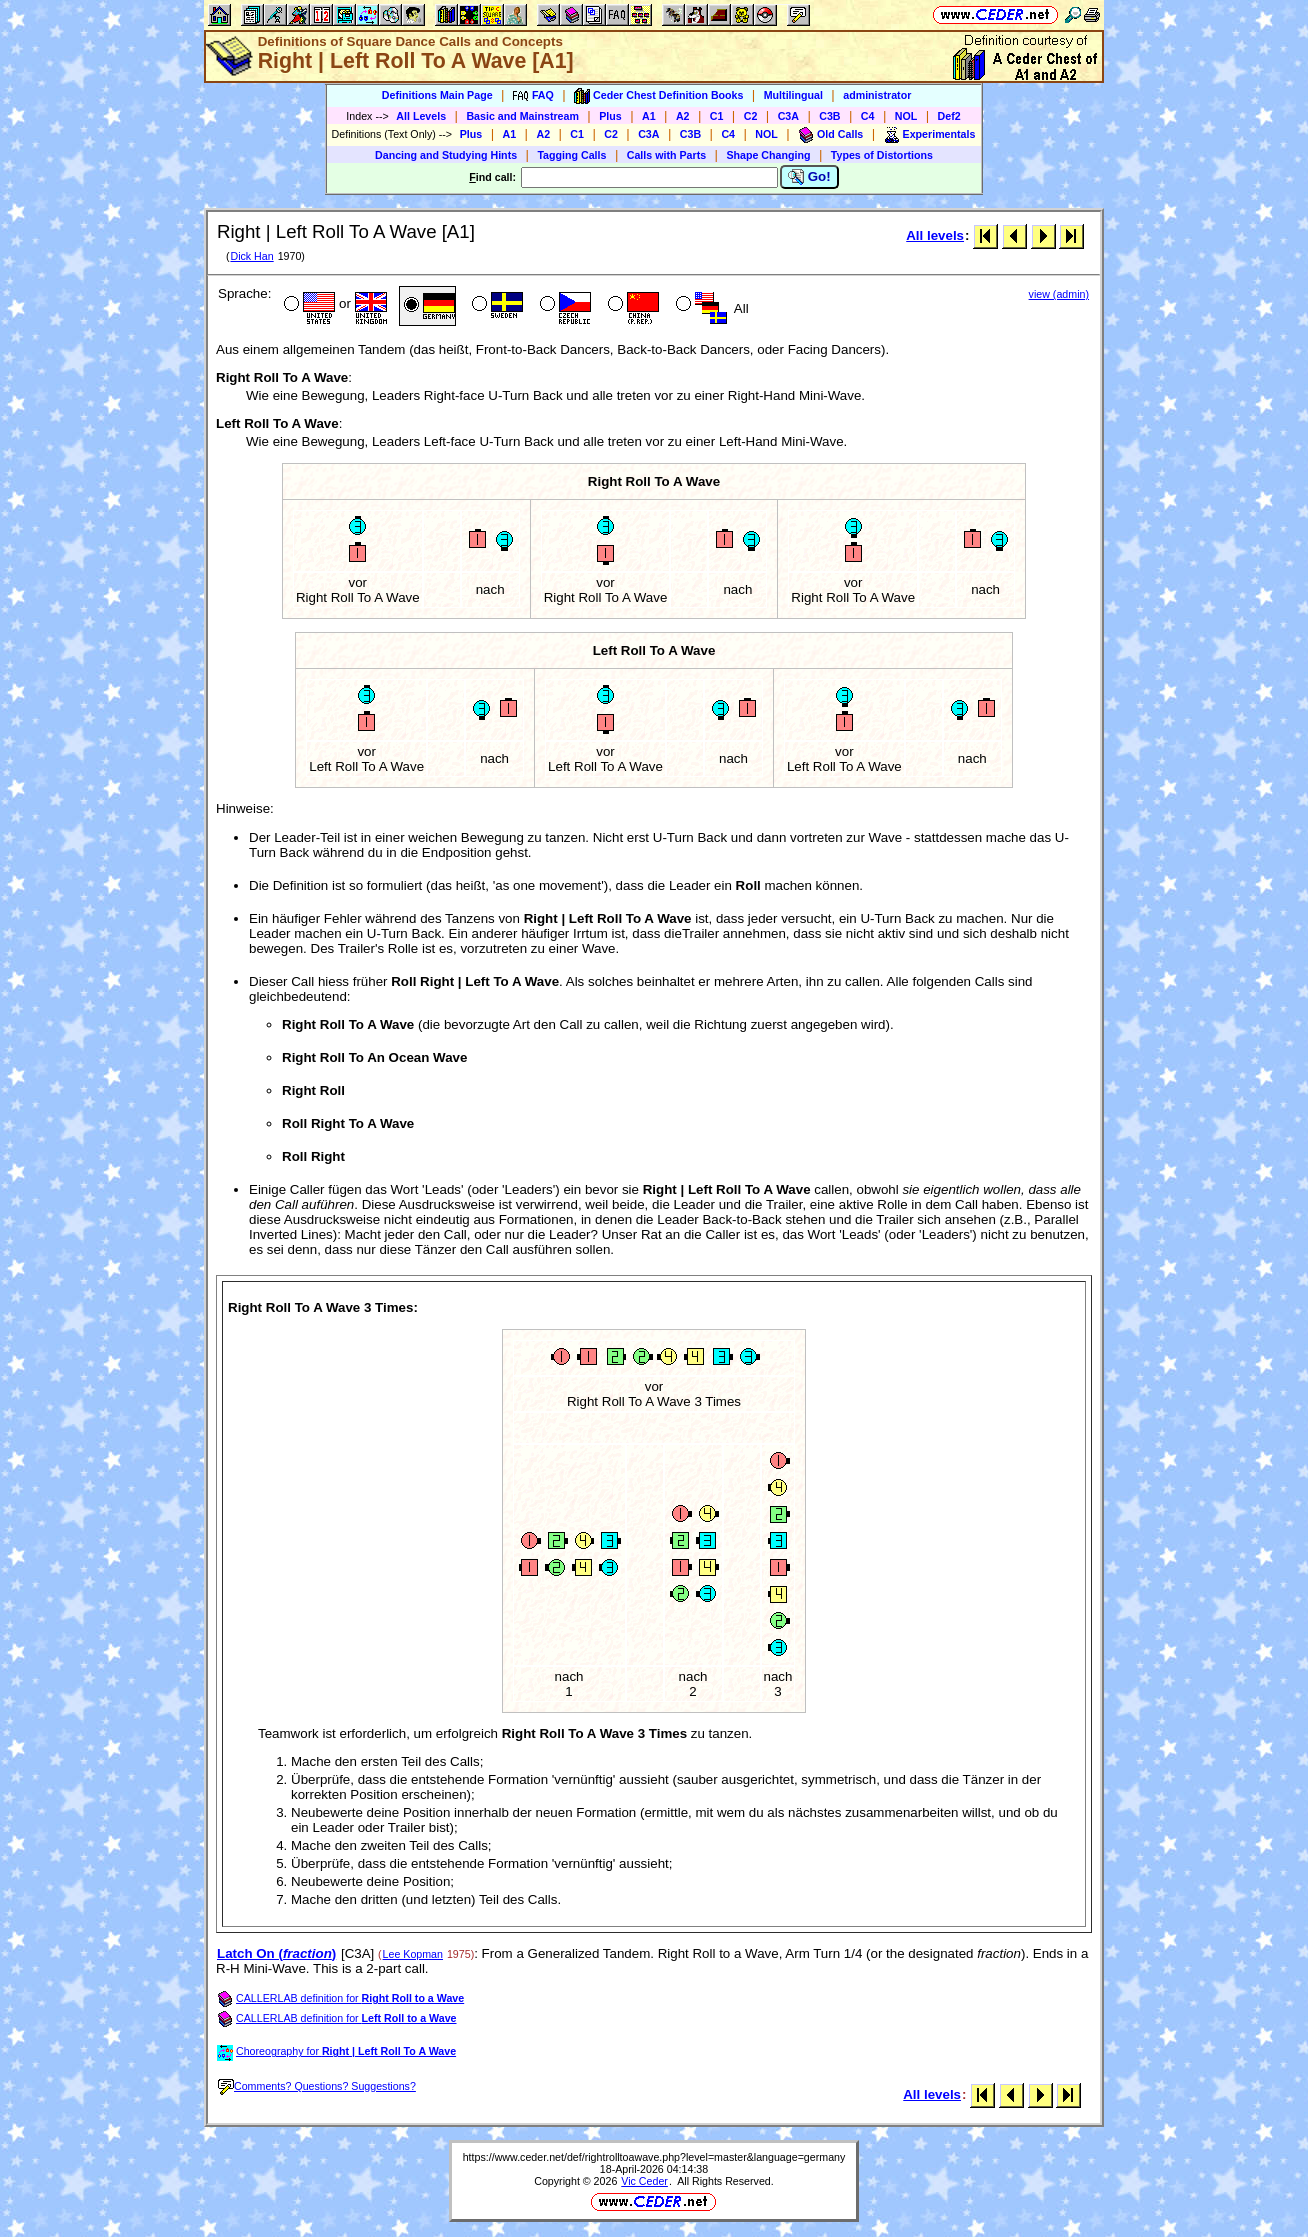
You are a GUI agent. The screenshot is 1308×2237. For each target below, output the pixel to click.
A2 (683, 116)
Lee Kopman (413, 1954)
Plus (610, 116)
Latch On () (276, 1953)
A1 (649, 116)
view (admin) (1059, 294)
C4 (868, 116)
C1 (717, 116)
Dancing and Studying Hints (446, 155)
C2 (751, 116)
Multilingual (793, 95)
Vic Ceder (644, 2181)
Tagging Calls (571, 155)
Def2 (949, 116)
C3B (829, 116)
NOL (906, 116)
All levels (935, 235)
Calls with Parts (666, 155)
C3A (788, 116)
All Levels (421, 116)
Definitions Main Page (437, 95)
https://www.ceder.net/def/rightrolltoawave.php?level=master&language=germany (654, 2157)
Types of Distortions (882, 155)
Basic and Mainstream (522, 116)
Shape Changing (768, 155)
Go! (809, 177)
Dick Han (251, 256)
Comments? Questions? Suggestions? (317, 2086)
